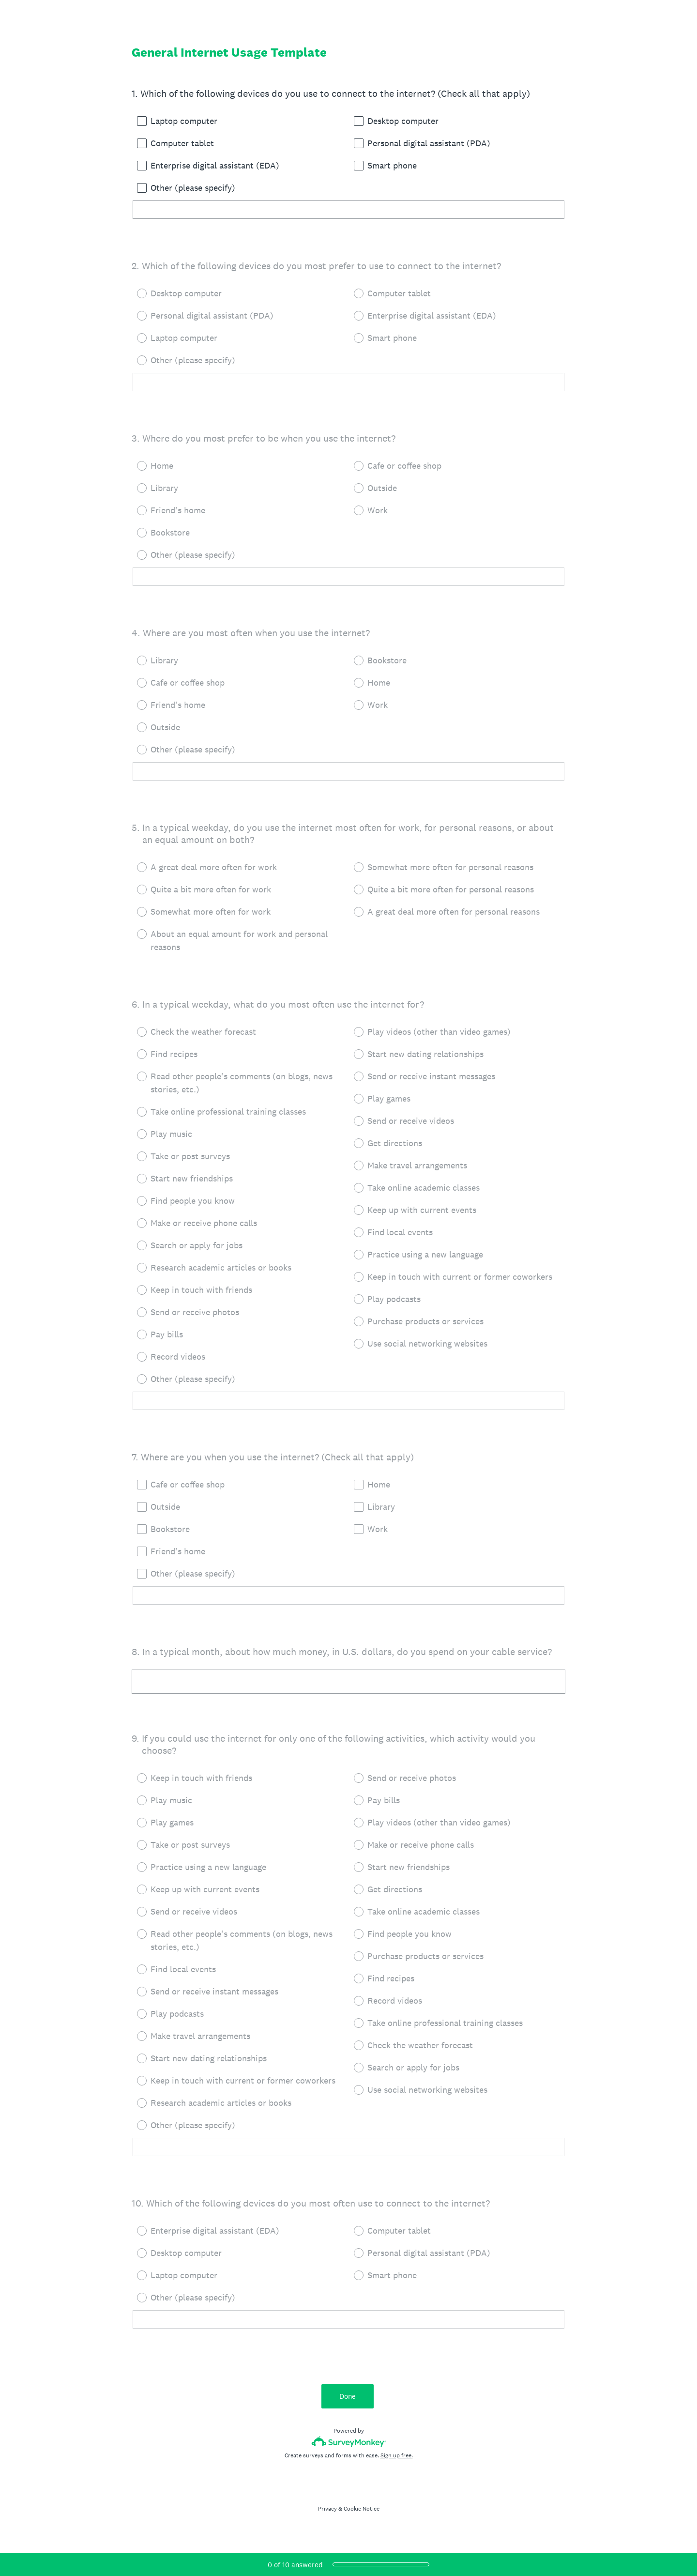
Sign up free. (396, 2455)
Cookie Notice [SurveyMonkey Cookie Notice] (361, 2509)
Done (348, 2396)
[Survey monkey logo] (349, 2441)
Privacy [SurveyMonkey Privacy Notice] (327, 2509)
